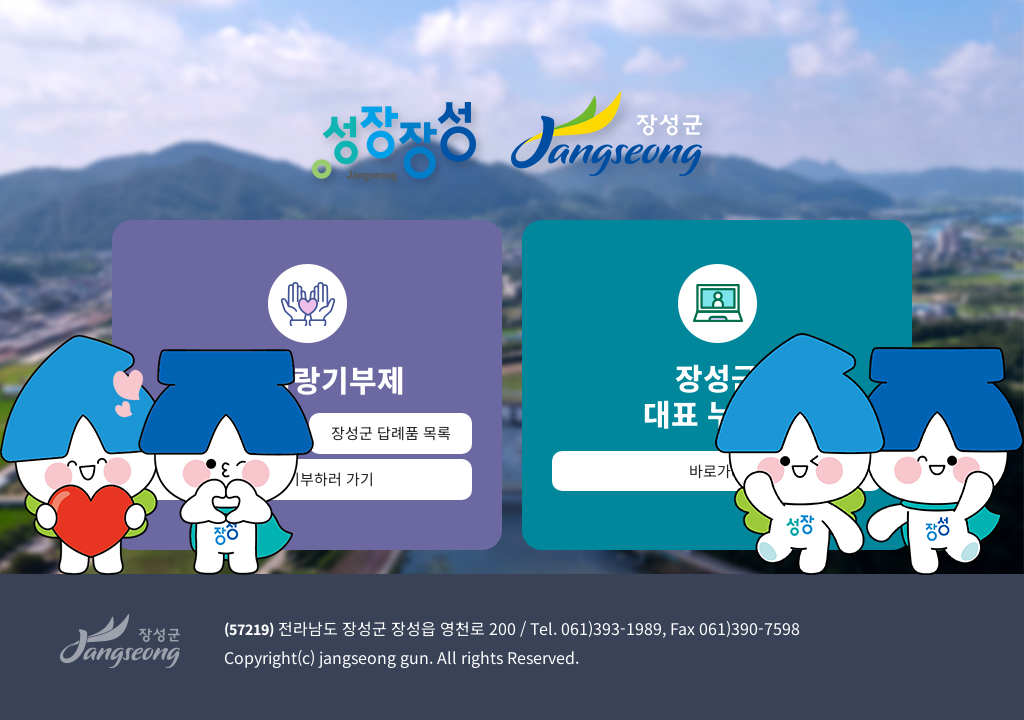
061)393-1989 (611, 628)
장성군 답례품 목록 (391, 432)
